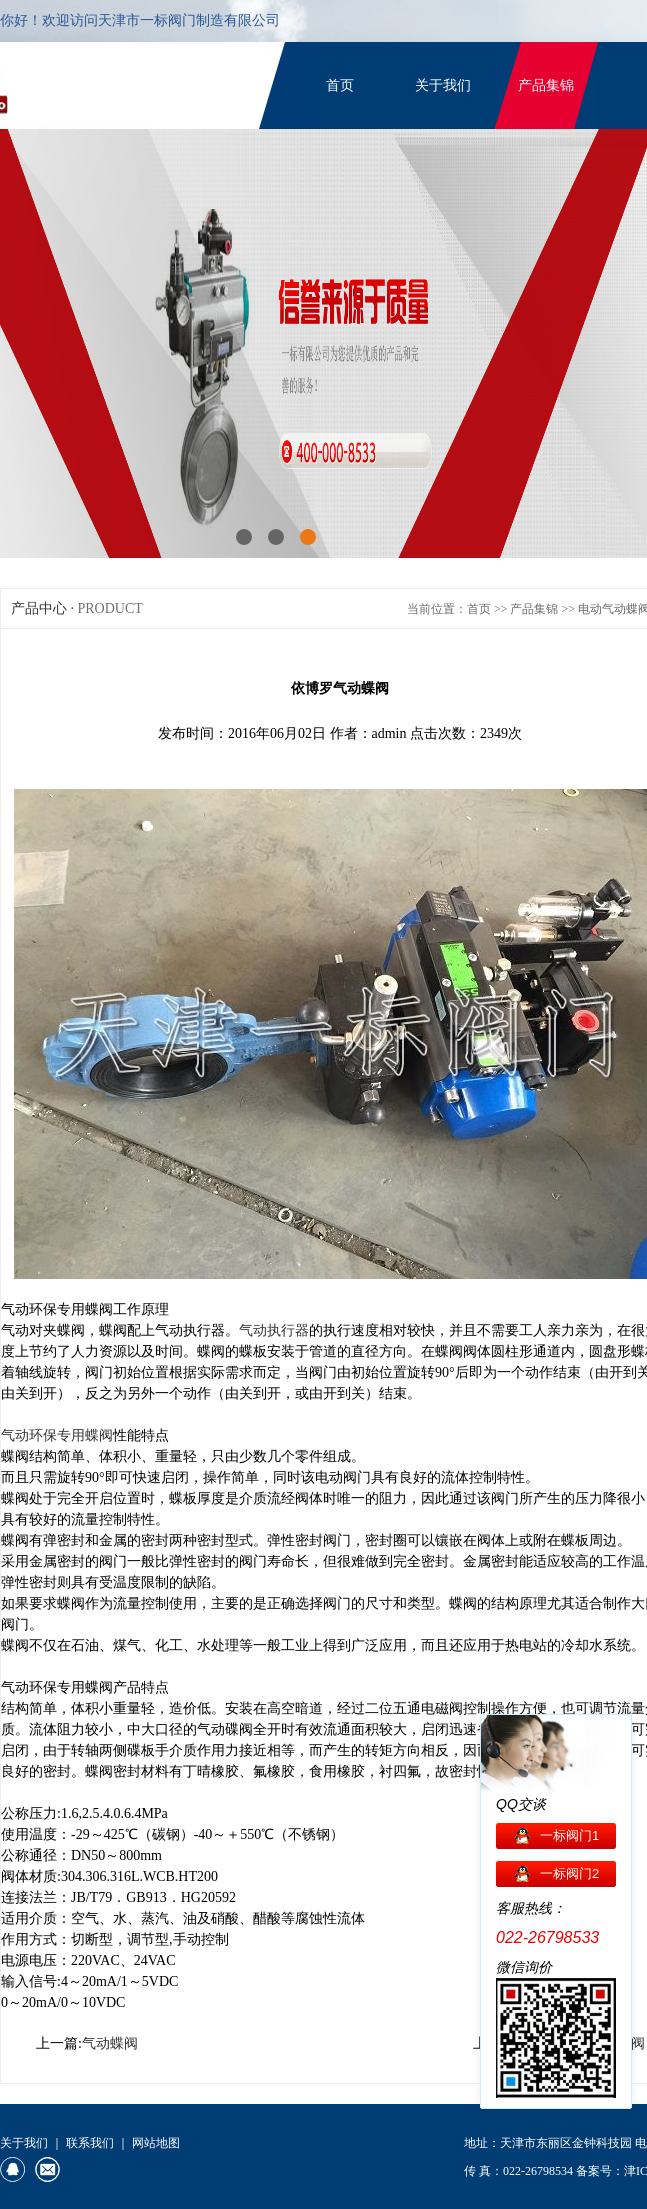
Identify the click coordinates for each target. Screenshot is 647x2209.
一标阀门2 (569, 1873)
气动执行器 (274, 1330)
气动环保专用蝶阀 (57, 1435)
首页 (340, 85)
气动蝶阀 (110, 2043)
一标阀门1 (569, 1835)
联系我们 (90, 2143)
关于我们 (443, 85)
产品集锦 (546, 85)
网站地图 (156, 2143)
